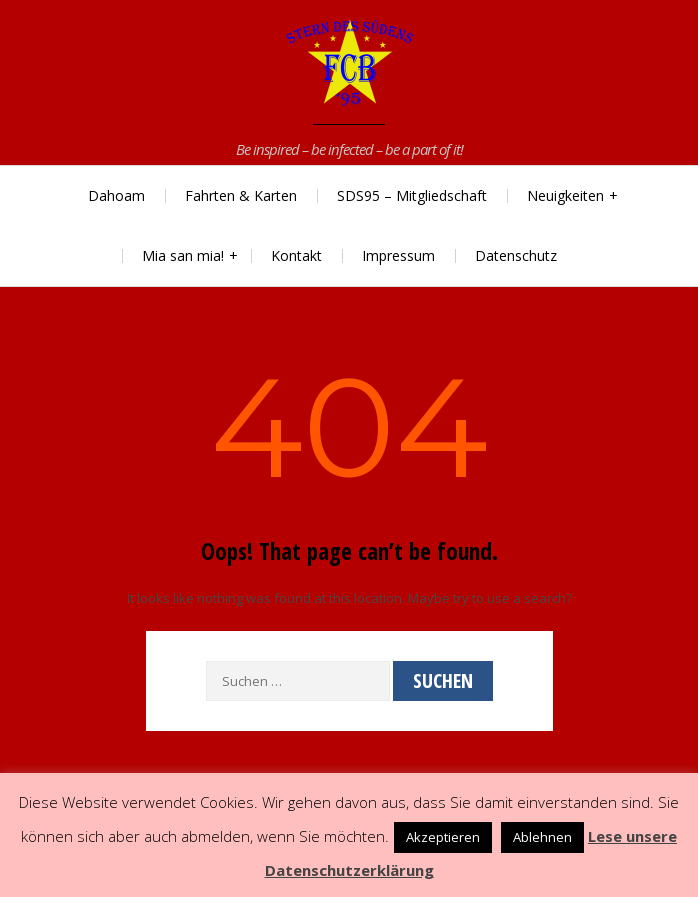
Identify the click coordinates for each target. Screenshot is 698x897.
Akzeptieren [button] (443, 837)
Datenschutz (516, 255)
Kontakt (296, 255)
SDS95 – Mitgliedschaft (412, 195)
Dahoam (116, 195)
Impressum (398, 255)
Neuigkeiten (565, 195)
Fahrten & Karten (241, 195)
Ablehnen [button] (542, 837)
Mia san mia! (183, 255)
